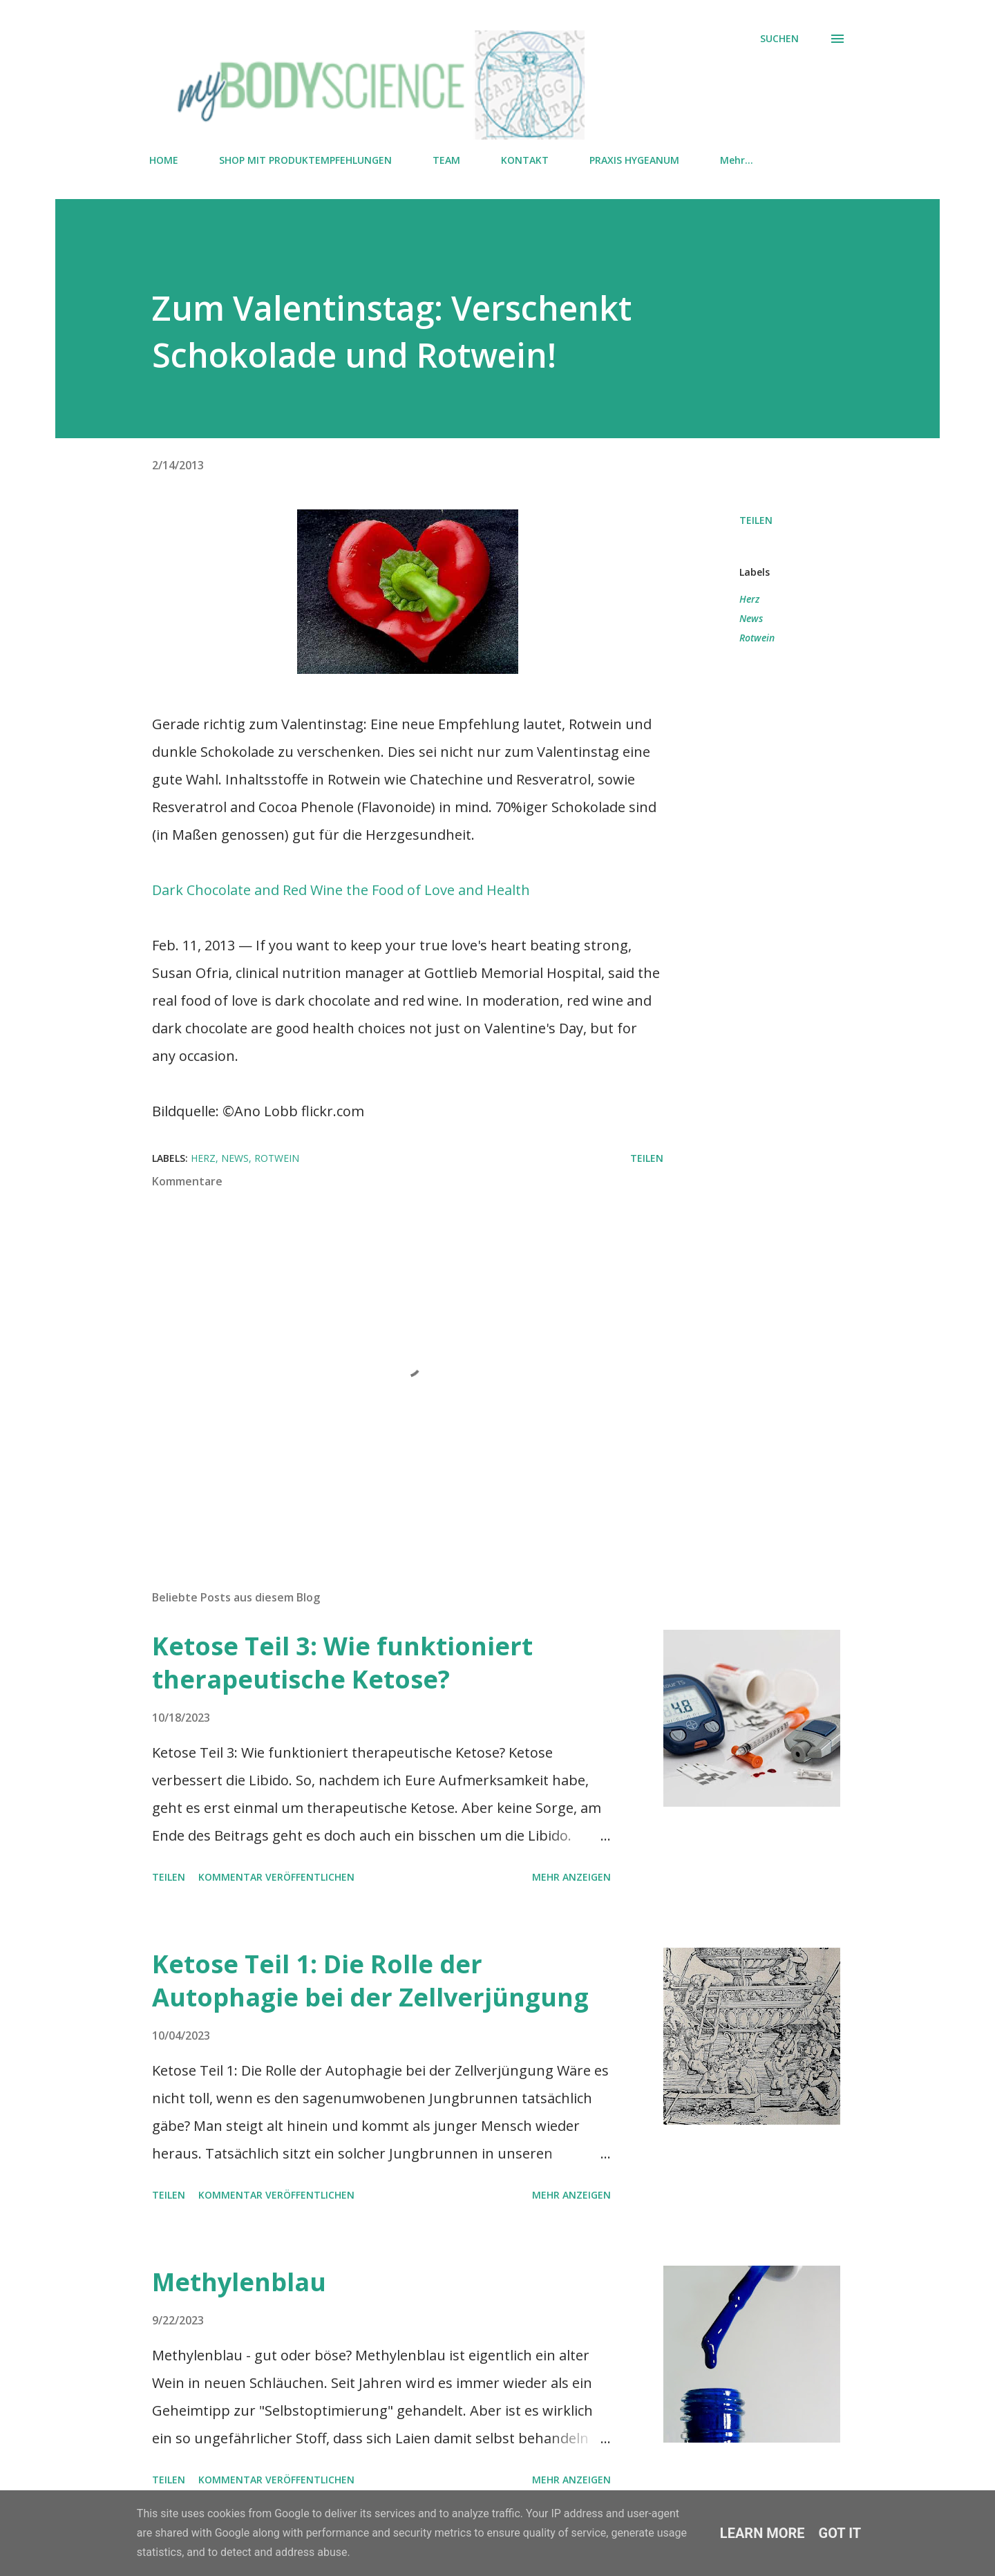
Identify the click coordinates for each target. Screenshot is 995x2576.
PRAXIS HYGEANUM (634, 160)
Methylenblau (239, 2282)
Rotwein (757, 637)
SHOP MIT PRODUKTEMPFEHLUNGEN (305, 160)
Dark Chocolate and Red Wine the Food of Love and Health (341, 890)
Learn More (762, 2533)
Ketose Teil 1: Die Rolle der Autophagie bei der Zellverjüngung (370, 1980)
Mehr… (736, 160)
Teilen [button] (756, 520)
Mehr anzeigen (571, 1876)
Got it (840, 2533)
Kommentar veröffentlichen (276, 1876)
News (751, 618)
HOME (163, 160)
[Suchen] (779, 38)
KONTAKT (525, 160)
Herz (749, 598)
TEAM (446, 160)
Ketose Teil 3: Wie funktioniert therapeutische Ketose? (342, 1662)
